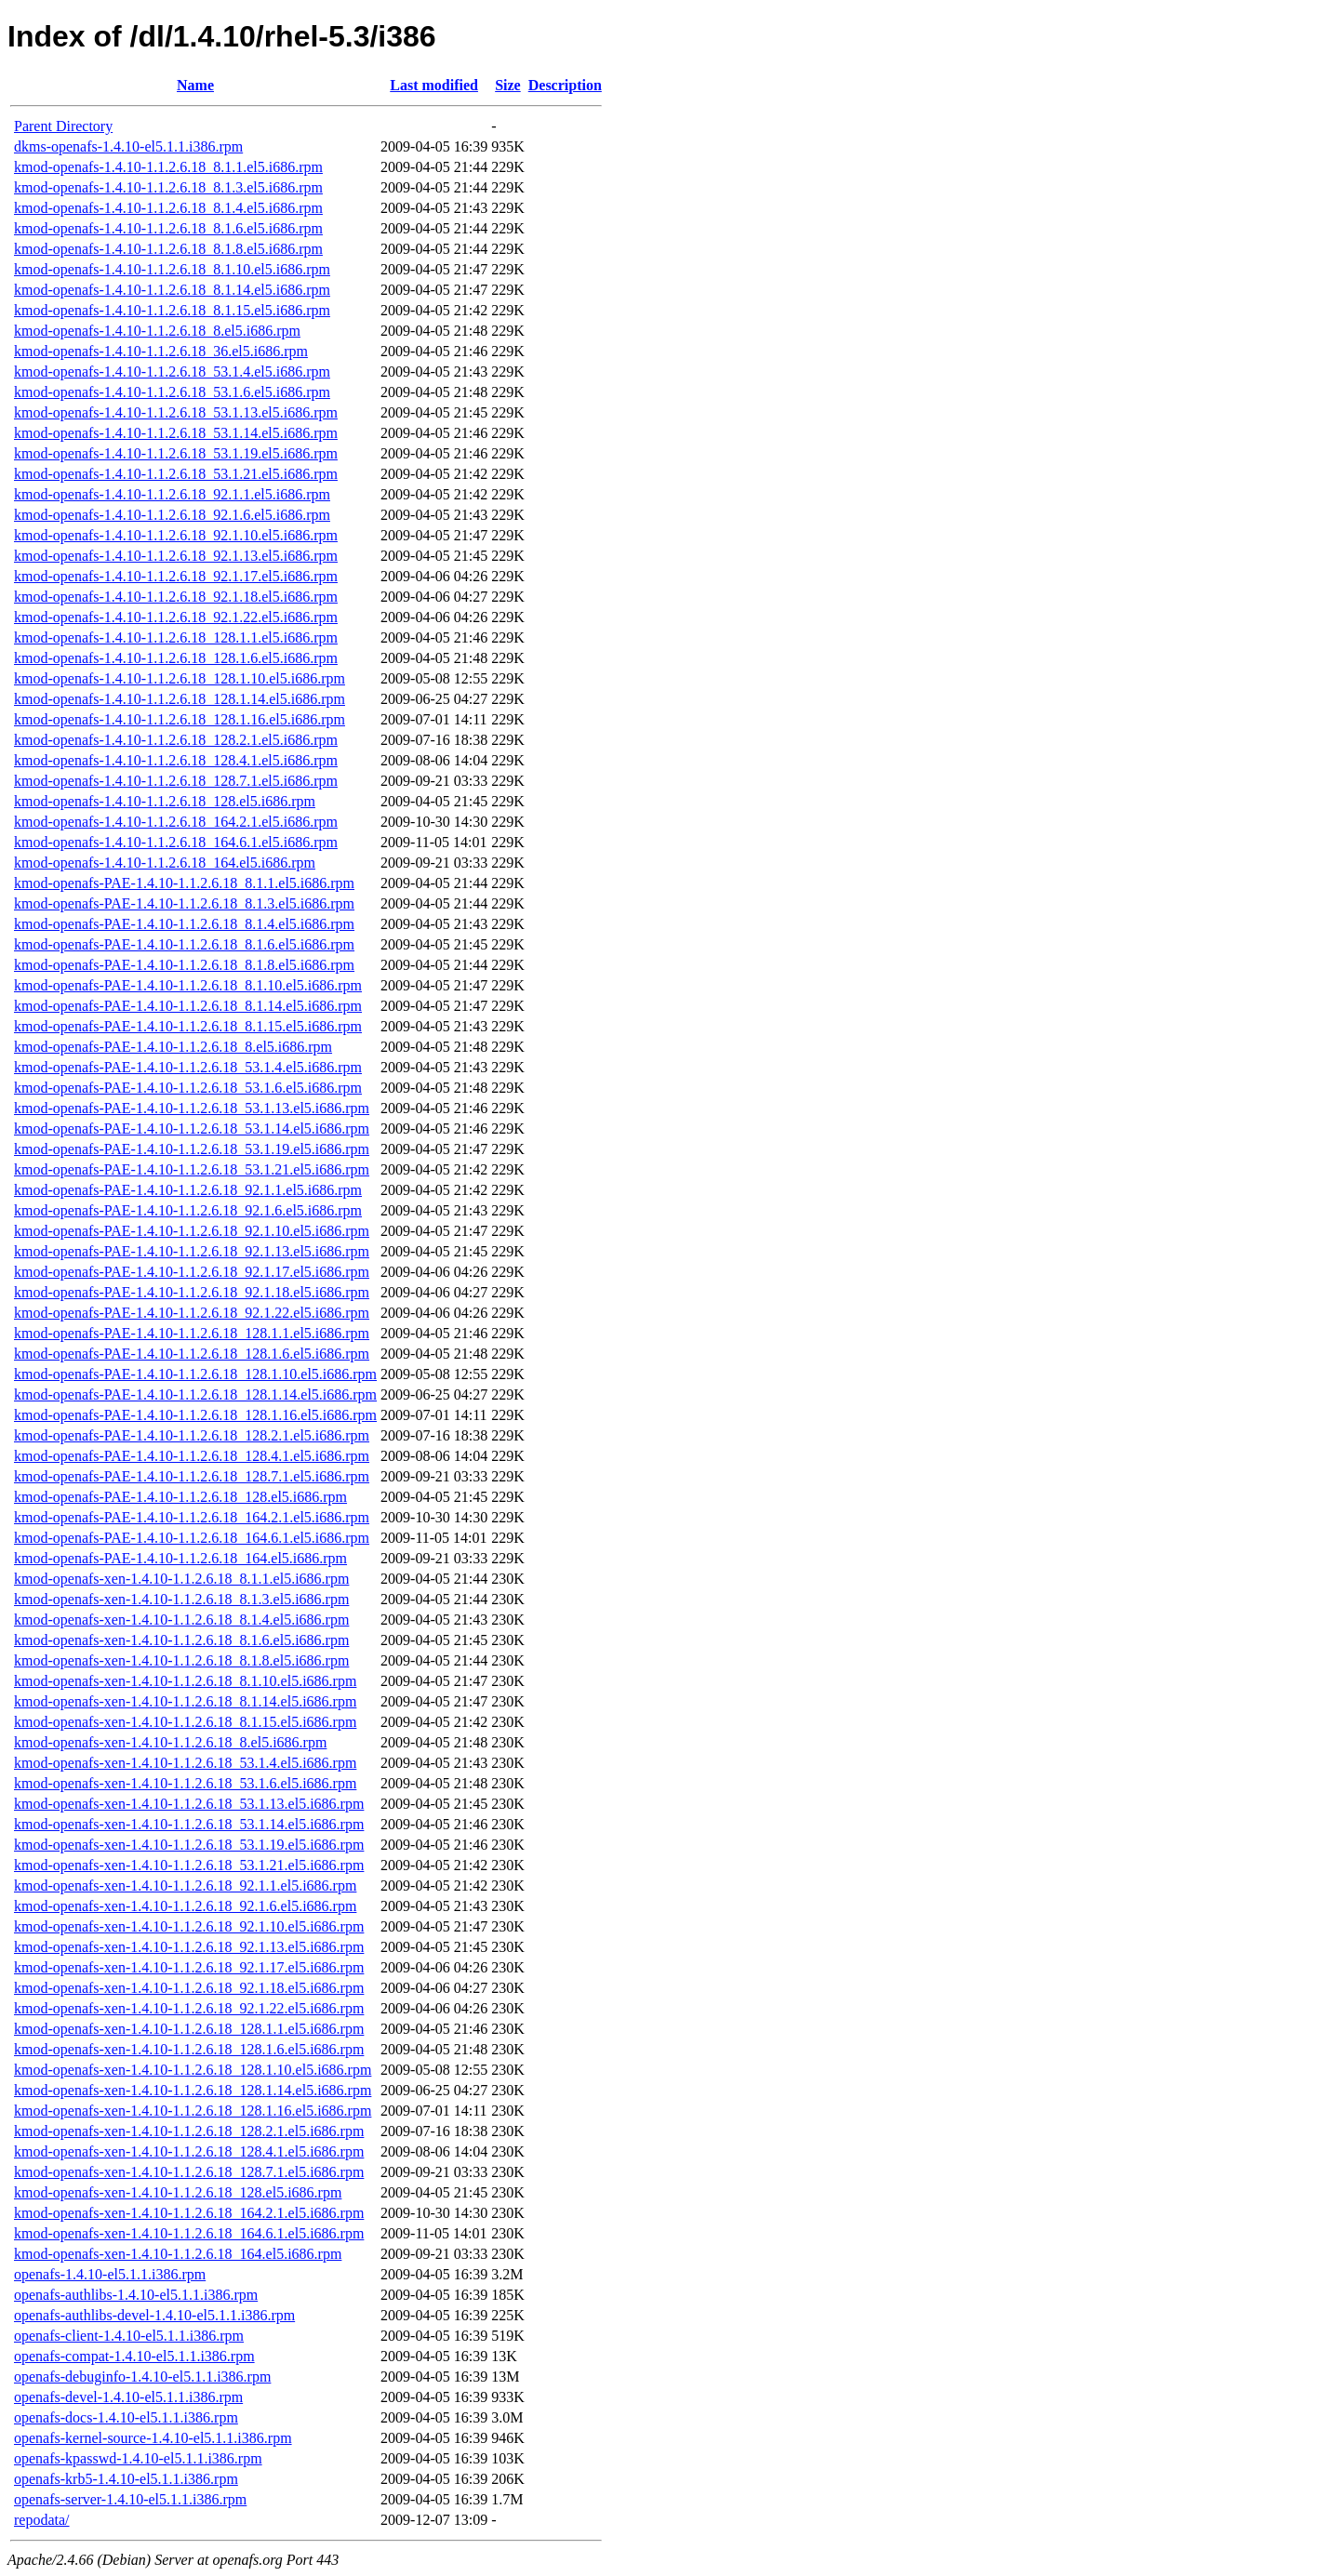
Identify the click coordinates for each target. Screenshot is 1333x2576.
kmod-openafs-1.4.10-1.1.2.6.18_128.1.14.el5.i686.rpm (179, 699)
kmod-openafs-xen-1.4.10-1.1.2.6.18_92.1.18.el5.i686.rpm (189, 1988)
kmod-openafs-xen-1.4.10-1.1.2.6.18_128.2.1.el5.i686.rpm (189, 2131)
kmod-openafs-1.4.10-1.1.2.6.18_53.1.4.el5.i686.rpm (172, 371)
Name (195, 85)
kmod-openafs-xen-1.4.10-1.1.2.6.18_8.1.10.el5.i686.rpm (185, 1681)
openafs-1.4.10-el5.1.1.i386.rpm (110, 2274)
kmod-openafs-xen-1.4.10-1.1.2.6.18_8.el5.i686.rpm (170, 1742)
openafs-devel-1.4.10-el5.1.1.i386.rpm (128, 2397)
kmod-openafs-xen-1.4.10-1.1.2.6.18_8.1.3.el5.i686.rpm (181, 1599)
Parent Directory (63, 126)
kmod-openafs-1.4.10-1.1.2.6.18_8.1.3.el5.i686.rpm (168, 187)
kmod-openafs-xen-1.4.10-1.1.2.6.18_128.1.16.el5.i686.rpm (192, 2110)
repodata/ (42, 2520)
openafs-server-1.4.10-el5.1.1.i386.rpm (130, 2499)
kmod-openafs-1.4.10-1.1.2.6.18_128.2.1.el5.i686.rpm (176, 740)
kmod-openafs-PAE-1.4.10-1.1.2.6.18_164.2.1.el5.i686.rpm (191, 1517)
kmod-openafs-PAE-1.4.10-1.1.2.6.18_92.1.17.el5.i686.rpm (191, 1272)
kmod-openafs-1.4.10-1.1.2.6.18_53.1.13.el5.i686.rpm (176, 412)
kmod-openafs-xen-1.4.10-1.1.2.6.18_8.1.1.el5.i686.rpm (181, 1579)
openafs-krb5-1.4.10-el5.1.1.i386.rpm (126, 2479)
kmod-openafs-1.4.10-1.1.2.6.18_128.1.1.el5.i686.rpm (176, 637)
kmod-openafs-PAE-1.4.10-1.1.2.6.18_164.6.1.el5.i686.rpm (191, 1538)
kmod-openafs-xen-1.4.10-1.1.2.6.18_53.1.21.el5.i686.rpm (189, 1865)
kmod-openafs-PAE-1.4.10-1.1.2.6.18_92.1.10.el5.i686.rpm (191, 1231)
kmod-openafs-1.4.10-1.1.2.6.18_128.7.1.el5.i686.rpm (176, 781)
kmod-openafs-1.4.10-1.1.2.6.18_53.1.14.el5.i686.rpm (176, 433)
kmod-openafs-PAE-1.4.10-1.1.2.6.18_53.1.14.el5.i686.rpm (191, 1128)
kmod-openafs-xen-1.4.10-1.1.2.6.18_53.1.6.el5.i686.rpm (185, 1783)
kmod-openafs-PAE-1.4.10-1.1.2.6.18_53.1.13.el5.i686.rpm (191, 1108)
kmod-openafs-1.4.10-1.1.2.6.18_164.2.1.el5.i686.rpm (176, 822)
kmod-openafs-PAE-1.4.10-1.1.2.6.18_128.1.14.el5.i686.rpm (195, 1394)
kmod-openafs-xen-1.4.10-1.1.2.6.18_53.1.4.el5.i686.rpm (185, 1763)
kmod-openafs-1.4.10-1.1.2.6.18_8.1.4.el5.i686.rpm (168, 208)
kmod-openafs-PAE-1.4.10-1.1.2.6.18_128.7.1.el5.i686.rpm (191, 1476)
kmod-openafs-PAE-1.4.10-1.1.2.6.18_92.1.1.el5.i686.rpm (188, 1190)
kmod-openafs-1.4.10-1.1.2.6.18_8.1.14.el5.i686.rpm (172, 290)
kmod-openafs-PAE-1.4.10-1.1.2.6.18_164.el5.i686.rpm (180, 1558)
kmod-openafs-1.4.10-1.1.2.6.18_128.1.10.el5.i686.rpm (179, 678)
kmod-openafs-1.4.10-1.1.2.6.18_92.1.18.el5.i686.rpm (176, 596)
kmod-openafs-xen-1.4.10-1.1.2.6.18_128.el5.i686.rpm (177, 2192)
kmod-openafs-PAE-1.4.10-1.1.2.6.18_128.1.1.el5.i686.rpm (191, 1333)
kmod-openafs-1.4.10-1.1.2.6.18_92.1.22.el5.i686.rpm (176, 617)
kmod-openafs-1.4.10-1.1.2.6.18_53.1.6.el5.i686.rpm (172, 392)
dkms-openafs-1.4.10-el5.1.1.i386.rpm (128, 146)
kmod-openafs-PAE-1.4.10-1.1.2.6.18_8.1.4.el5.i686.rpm (184, 924)
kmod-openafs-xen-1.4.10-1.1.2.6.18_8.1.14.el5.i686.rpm (185, 1701)
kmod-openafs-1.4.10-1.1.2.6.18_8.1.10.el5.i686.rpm (172, 269)
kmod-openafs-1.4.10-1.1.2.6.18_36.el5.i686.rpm (161, 351)
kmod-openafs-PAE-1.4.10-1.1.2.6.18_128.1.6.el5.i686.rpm (191, 1353)
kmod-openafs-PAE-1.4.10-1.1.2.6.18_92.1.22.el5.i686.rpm (191, 1313)
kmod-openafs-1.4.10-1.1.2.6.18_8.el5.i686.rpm (157, 331)
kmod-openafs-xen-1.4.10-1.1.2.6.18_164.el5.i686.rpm (177, 2254)
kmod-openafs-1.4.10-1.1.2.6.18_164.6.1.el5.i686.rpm (176, 842)
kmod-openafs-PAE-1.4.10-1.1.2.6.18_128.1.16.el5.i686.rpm (195, 1415)
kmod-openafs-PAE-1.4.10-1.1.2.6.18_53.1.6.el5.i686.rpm (188, 1087)
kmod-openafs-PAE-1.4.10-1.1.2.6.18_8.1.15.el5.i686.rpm (188, 1026)
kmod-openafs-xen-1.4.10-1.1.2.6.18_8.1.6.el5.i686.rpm (181, 1640)
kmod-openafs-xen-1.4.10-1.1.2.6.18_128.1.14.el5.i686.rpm (192, 2090)
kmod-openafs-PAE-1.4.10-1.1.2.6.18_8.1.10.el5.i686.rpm (188, 985)
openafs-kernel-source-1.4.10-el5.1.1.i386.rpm (153, 2438)
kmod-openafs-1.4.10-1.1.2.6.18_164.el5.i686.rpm (164, 862)
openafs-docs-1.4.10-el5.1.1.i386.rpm (126, 2417)
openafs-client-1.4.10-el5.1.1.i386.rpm (129, 2336)
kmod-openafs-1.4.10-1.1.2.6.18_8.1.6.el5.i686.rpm (168, 228)
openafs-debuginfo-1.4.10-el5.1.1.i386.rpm (142, 2376)
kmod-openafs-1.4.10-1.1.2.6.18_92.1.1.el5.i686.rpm (172, 494)
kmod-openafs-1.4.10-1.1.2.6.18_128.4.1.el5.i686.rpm (176, 760)
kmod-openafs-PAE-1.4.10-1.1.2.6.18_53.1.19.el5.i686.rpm (191, 1149)
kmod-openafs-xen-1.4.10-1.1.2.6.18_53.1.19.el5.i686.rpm (189, 1844)
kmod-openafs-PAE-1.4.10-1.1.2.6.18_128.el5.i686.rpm (180, 1497)
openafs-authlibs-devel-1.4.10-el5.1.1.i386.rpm (154, 2315)
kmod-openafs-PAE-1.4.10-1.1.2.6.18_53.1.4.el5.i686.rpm (188, 1067)
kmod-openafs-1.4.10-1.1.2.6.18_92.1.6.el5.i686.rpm (172, 515)
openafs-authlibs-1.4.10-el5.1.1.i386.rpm (136, 2295)
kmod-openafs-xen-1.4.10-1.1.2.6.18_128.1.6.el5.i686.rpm (189, 2049)
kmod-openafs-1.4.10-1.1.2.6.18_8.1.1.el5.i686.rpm (168, 167)
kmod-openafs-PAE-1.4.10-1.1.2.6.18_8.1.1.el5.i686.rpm (184, 883)
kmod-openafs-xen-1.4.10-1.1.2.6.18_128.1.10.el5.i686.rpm (192, 2070)
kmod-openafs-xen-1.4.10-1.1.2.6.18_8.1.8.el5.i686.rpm (181, 1660)
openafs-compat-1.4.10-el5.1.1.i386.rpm (134, 2356)
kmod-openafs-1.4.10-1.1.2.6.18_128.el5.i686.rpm (164, 801)
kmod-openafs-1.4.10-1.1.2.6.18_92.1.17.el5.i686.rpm (176, 576)
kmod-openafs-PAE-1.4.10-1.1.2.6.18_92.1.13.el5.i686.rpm (191, 1251)
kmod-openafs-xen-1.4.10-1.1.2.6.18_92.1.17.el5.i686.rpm (189, 1967)
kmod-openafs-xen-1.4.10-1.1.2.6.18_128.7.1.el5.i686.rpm (189, 2172)
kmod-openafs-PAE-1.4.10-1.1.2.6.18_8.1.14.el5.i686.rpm (188, 1006)
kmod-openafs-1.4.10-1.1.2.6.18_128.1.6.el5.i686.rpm (176, 658)
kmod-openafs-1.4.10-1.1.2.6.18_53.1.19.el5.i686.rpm (176, 453)
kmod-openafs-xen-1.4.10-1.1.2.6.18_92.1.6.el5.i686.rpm (185, 1906)
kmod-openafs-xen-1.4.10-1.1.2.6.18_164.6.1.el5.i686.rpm (189, 2233)
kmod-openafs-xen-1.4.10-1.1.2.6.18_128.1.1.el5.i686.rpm (189, 2029)
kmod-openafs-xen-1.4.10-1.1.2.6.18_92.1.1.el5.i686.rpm (185, 1885)
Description (565, 85)
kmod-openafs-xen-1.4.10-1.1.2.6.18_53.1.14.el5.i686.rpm (189, 1824)
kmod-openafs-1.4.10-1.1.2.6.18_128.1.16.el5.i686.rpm (179, 719)
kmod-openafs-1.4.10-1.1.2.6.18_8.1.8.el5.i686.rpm (168, 249)
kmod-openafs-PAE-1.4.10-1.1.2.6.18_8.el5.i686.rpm (173, 1047)
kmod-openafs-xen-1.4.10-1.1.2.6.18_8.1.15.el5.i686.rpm (185, 1722)
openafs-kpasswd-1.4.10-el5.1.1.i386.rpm (138, 2458)
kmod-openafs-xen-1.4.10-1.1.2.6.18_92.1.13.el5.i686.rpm (189, 1947)
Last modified (434, 85)
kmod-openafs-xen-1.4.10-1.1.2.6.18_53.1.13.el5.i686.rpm (189, 1804)
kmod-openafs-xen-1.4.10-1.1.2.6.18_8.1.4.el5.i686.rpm (181, 1619)
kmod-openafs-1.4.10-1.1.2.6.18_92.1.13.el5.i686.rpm (176, 556)
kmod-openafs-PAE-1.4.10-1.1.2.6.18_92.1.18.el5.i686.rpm (191, 1292)
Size (508, 85)
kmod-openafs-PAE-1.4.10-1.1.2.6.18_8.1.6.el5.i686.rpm (184, 944)
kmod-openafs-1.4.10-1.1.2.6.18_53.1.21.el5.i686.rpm (176, 474)
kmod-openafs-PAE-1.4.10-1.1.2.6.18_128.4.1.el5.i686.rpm (191, 1456)
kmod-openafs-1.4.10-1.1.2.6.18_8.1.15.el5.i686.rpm (172, 310)
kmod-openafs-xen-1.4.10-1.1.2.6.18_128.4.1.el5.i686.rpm (189, 2151)
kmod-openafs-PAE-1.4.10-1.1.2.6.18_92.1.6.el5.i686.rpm (188, 1210)
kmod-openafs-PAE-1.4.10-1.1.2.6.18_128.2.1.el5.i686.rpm (191, 1435)
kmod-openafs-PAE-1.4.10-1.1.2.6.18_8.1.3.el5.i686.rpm (184, 903)
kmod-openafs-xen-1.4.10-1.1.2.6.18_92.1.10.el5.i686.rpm (189, 1926)
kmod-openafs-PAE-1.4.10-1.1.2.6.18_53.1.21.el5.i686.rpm (191, 1169)
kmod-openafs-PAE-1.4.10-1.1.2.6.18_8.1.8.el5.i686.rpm (184, 965)
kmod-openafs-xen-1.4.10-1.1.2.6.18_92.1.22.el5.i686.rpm (189, 2008)
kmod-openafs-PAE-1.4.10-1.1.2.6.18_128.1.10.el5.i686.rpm (195, 1374)
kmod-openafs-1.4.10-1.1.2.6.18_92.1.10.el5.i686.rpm (176, 535)
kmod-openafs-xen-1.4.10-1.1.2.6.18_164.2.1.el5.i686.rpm (189, 2213)
